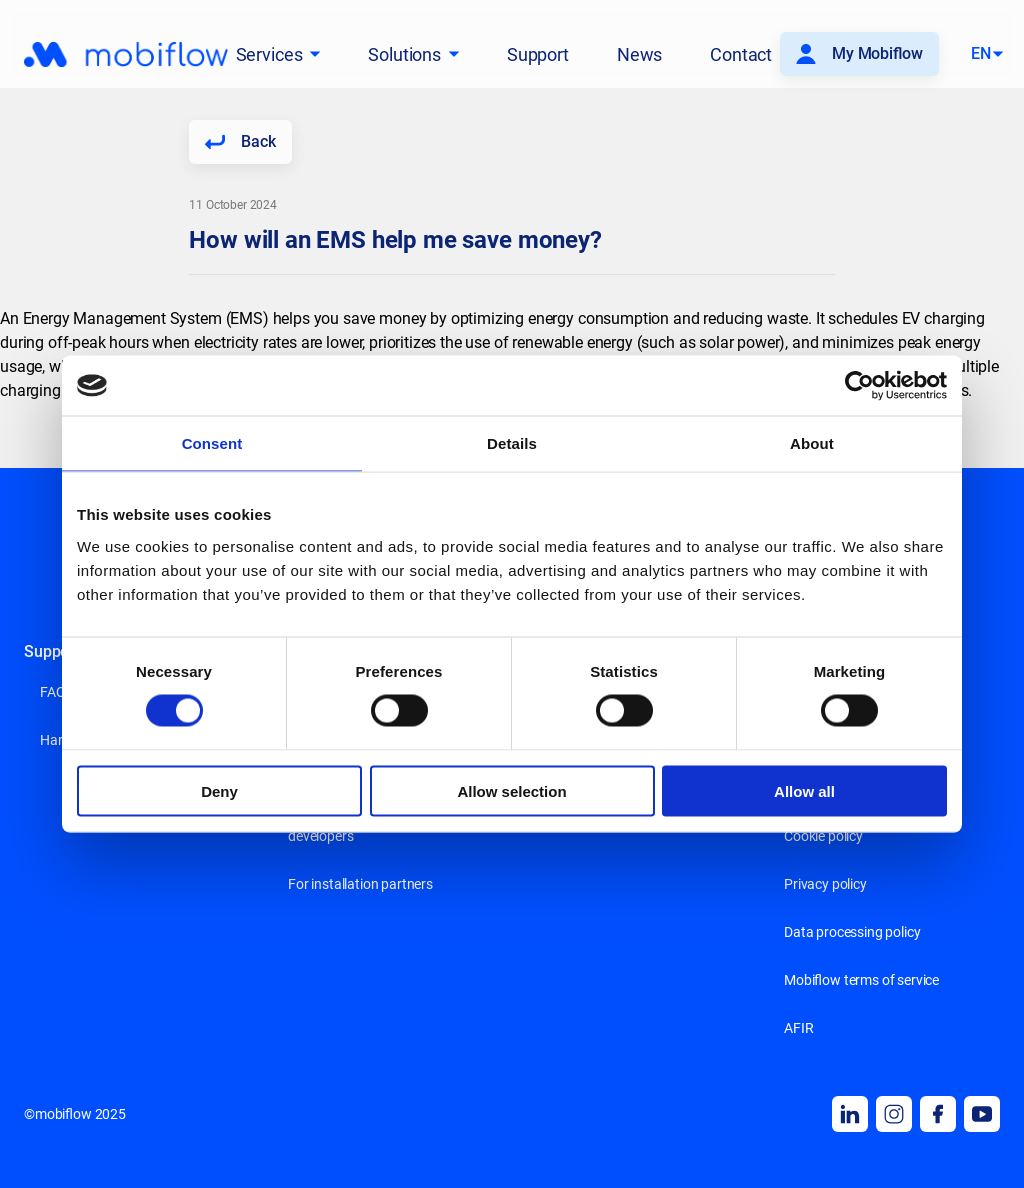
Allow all (804, 790)
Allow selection (511, 790)
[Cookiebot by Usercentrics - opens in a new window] (859, 386)
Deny (219, 790)
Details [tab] (512, 443)
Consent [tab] (212, 443)
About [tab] (812, 443)
